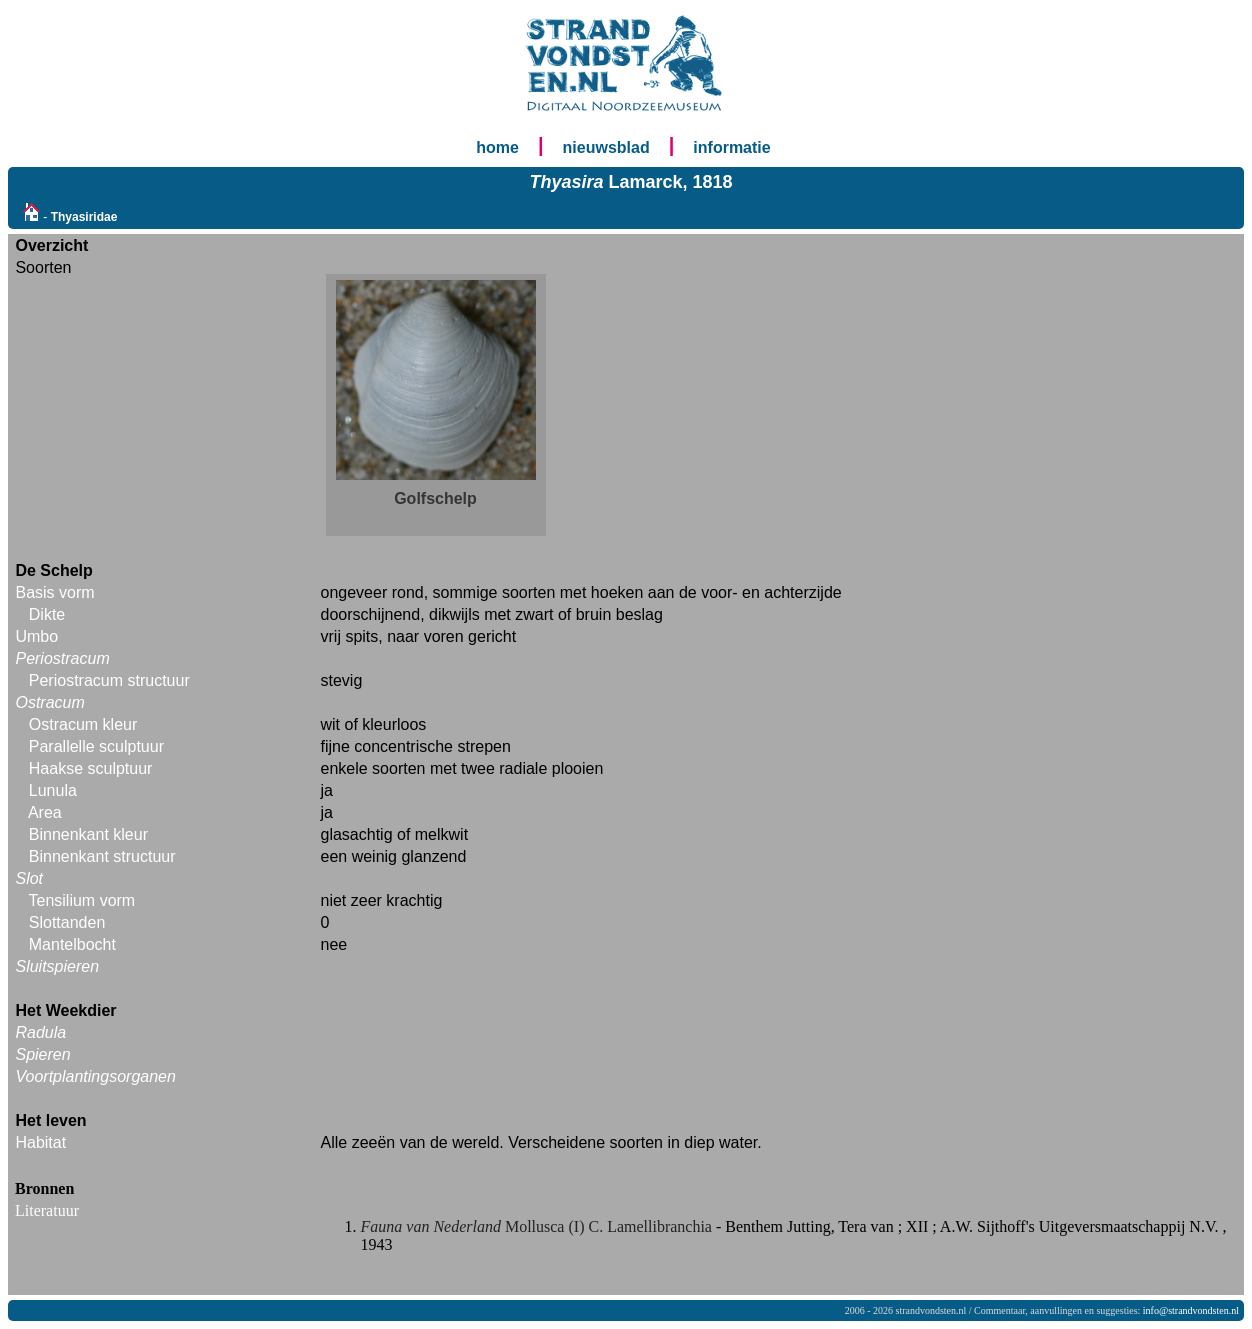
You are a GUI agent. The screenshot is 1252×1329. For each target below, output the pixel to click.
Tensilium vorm (82, 900)
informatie (731, 147)
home (497, 147)
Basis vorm (54, 592)
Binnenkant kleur (88, 834)
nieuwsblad (606, 147)
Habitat (40, 1142)
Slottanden (67, 922)
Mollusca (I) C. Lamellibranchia (538, 1226)
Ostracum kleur (83, 724)
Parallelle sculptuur (96, 746)
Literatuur (47, 1210)
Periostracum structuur (109, 680)
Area (45, 812)
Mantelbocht (72, 944)
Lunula (53, 790)
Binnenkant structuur (102, 856)
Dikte (47, 614)
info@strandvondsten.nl (1191, 1310)
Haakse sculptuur (91, 768)
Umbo (36, 636)
